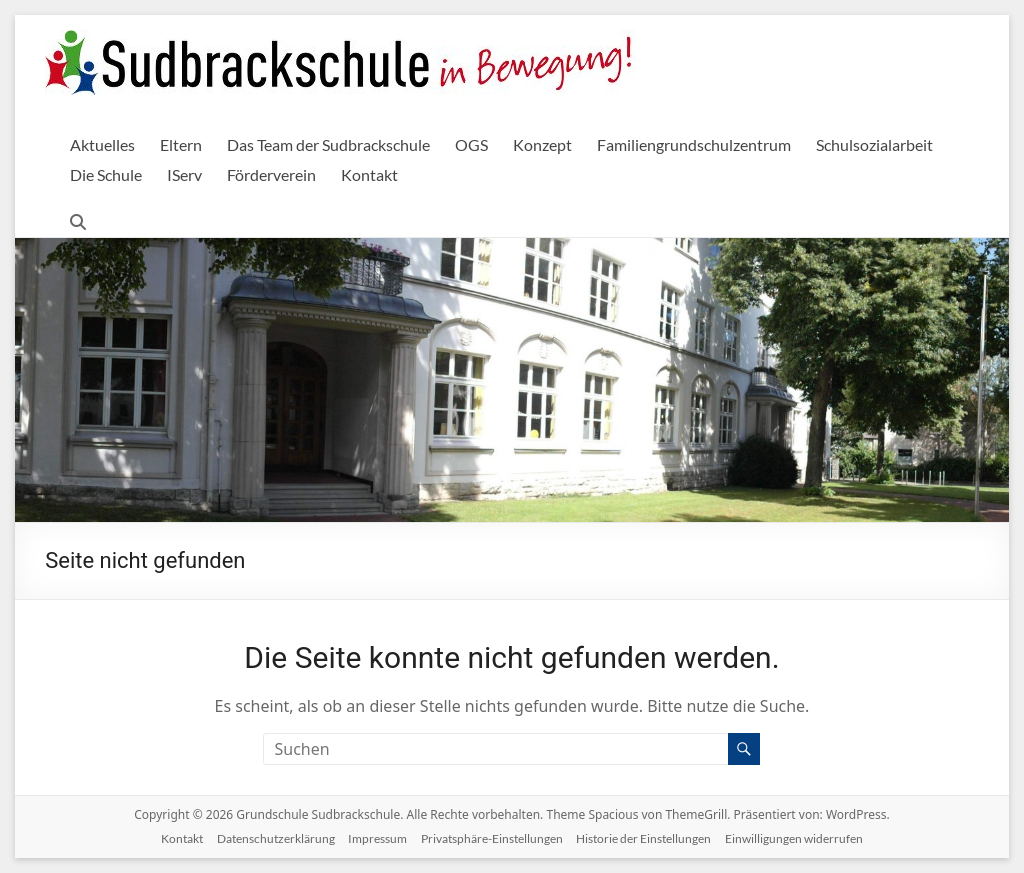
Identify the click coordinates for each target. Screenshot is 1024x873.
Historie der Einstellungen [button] (643, 838)
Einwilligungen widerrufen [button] (794, 838)
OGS (471, 144)
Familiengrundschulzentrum (694, 144)
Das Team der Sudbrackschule (328, 144)
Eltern (181, 144)
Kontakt (369, 174)
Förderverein (271, 174)
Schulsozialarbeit (874, 144)
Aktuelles (102, 144)
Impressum (377, 838)
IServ (184, 174)
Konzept (542, 144)
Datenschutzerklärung (276, 838)
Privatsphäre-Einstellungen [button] (492, 838)
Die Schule (106, 174)
